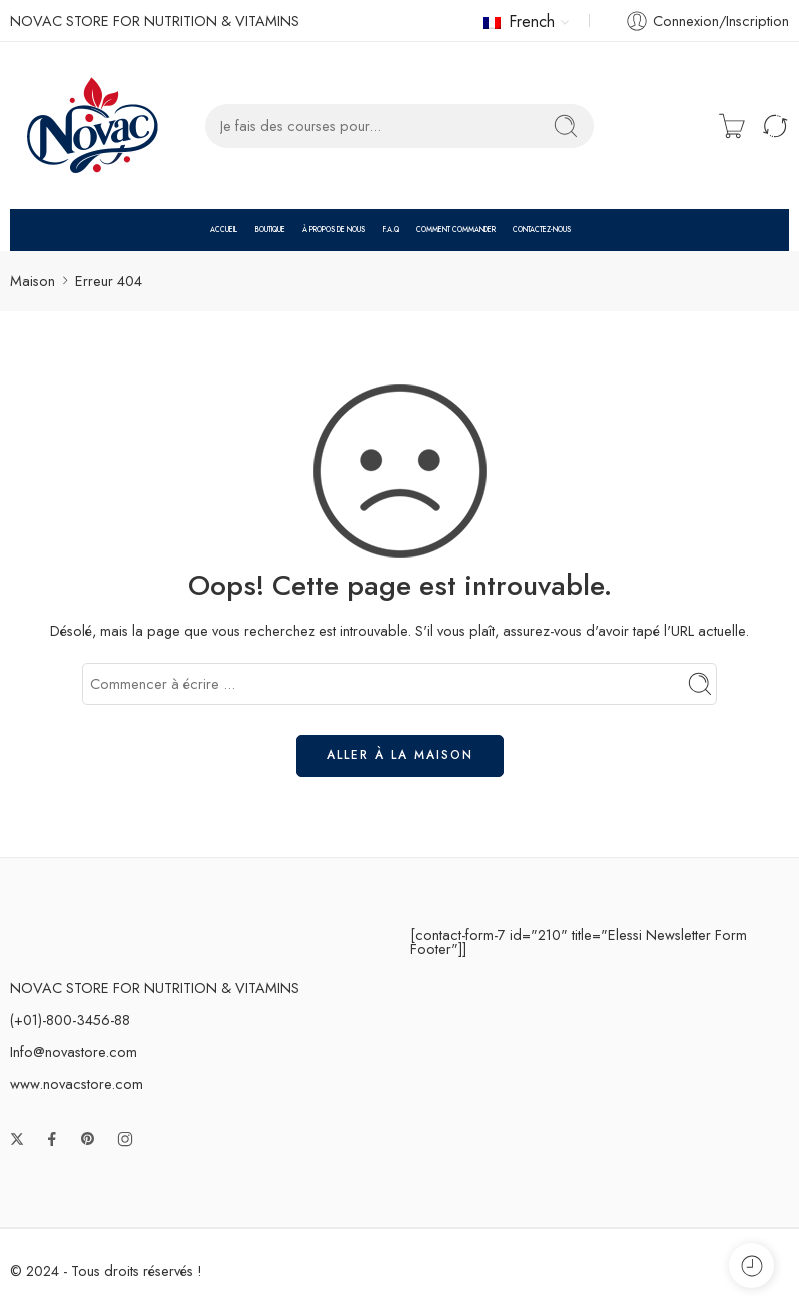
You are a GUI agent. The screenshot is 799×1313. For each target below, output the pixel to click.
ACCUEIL (223, 229)
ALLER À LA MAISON (400, 755)
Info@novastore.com (73, 1051)
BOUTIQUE (270, 229)
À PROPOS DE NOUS (333, 229)
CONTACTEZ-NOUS (542, 229)
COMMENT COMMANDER (456, 229)
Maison (32, 280)
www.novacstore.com (76, 1083)
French (519, 21)
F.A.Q (391, 229)
